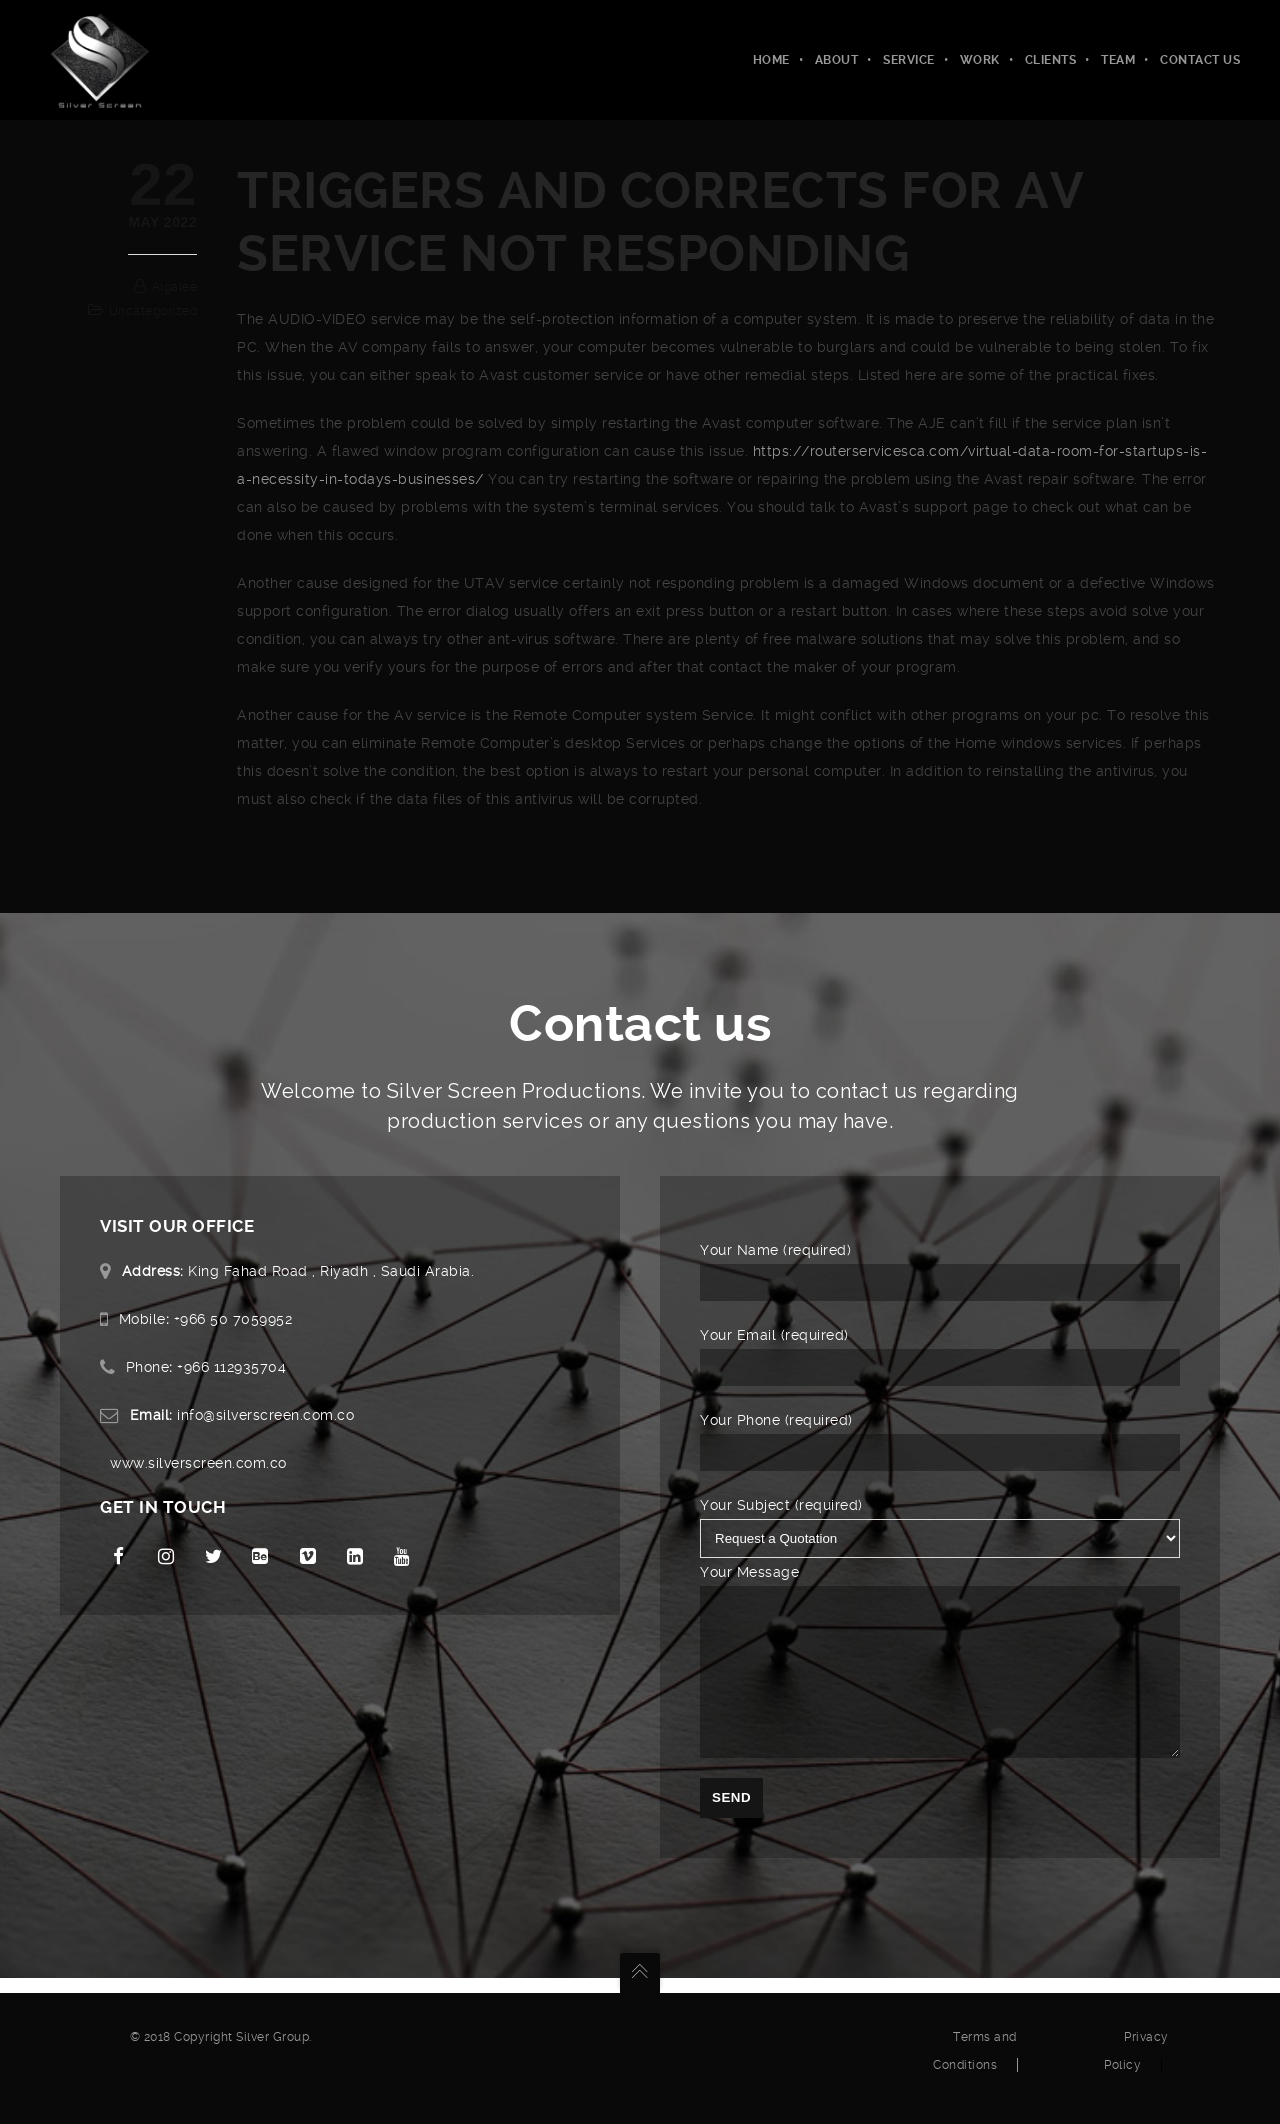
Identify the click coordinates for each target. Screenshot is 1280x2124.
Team (1118, 60)
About (837, 60)
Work (980, 60)
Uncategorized (153, 311)
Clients (1051, 60)
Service (909, 60)
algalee (175, 287)
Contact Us (1200, 60)
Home (771, 60)
